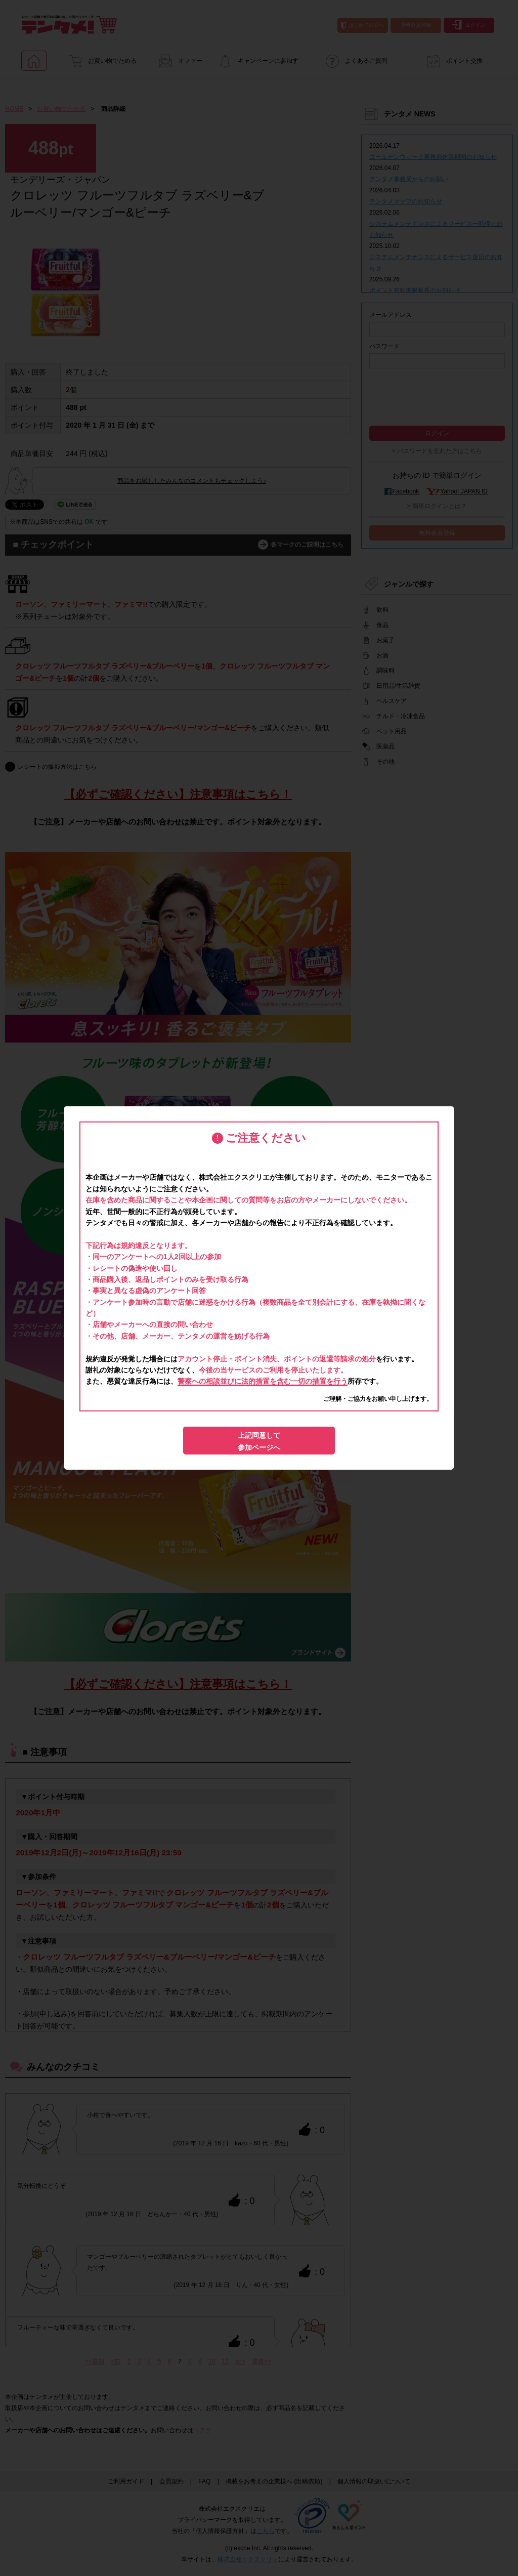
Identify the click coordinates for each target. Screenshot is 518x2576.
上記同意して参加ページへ (259, 1441)
